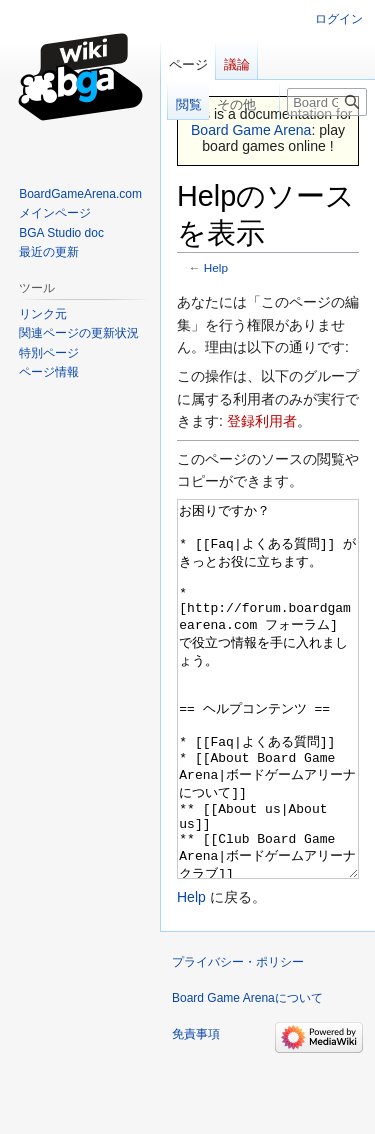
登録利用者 (262, 421)
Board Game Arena (251, 130)
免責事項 (196, 1109)
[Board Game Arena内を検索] (327, 102)
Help (216, 267)
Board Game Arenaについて (247, 1073)
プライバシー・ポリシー (238, 1037)
